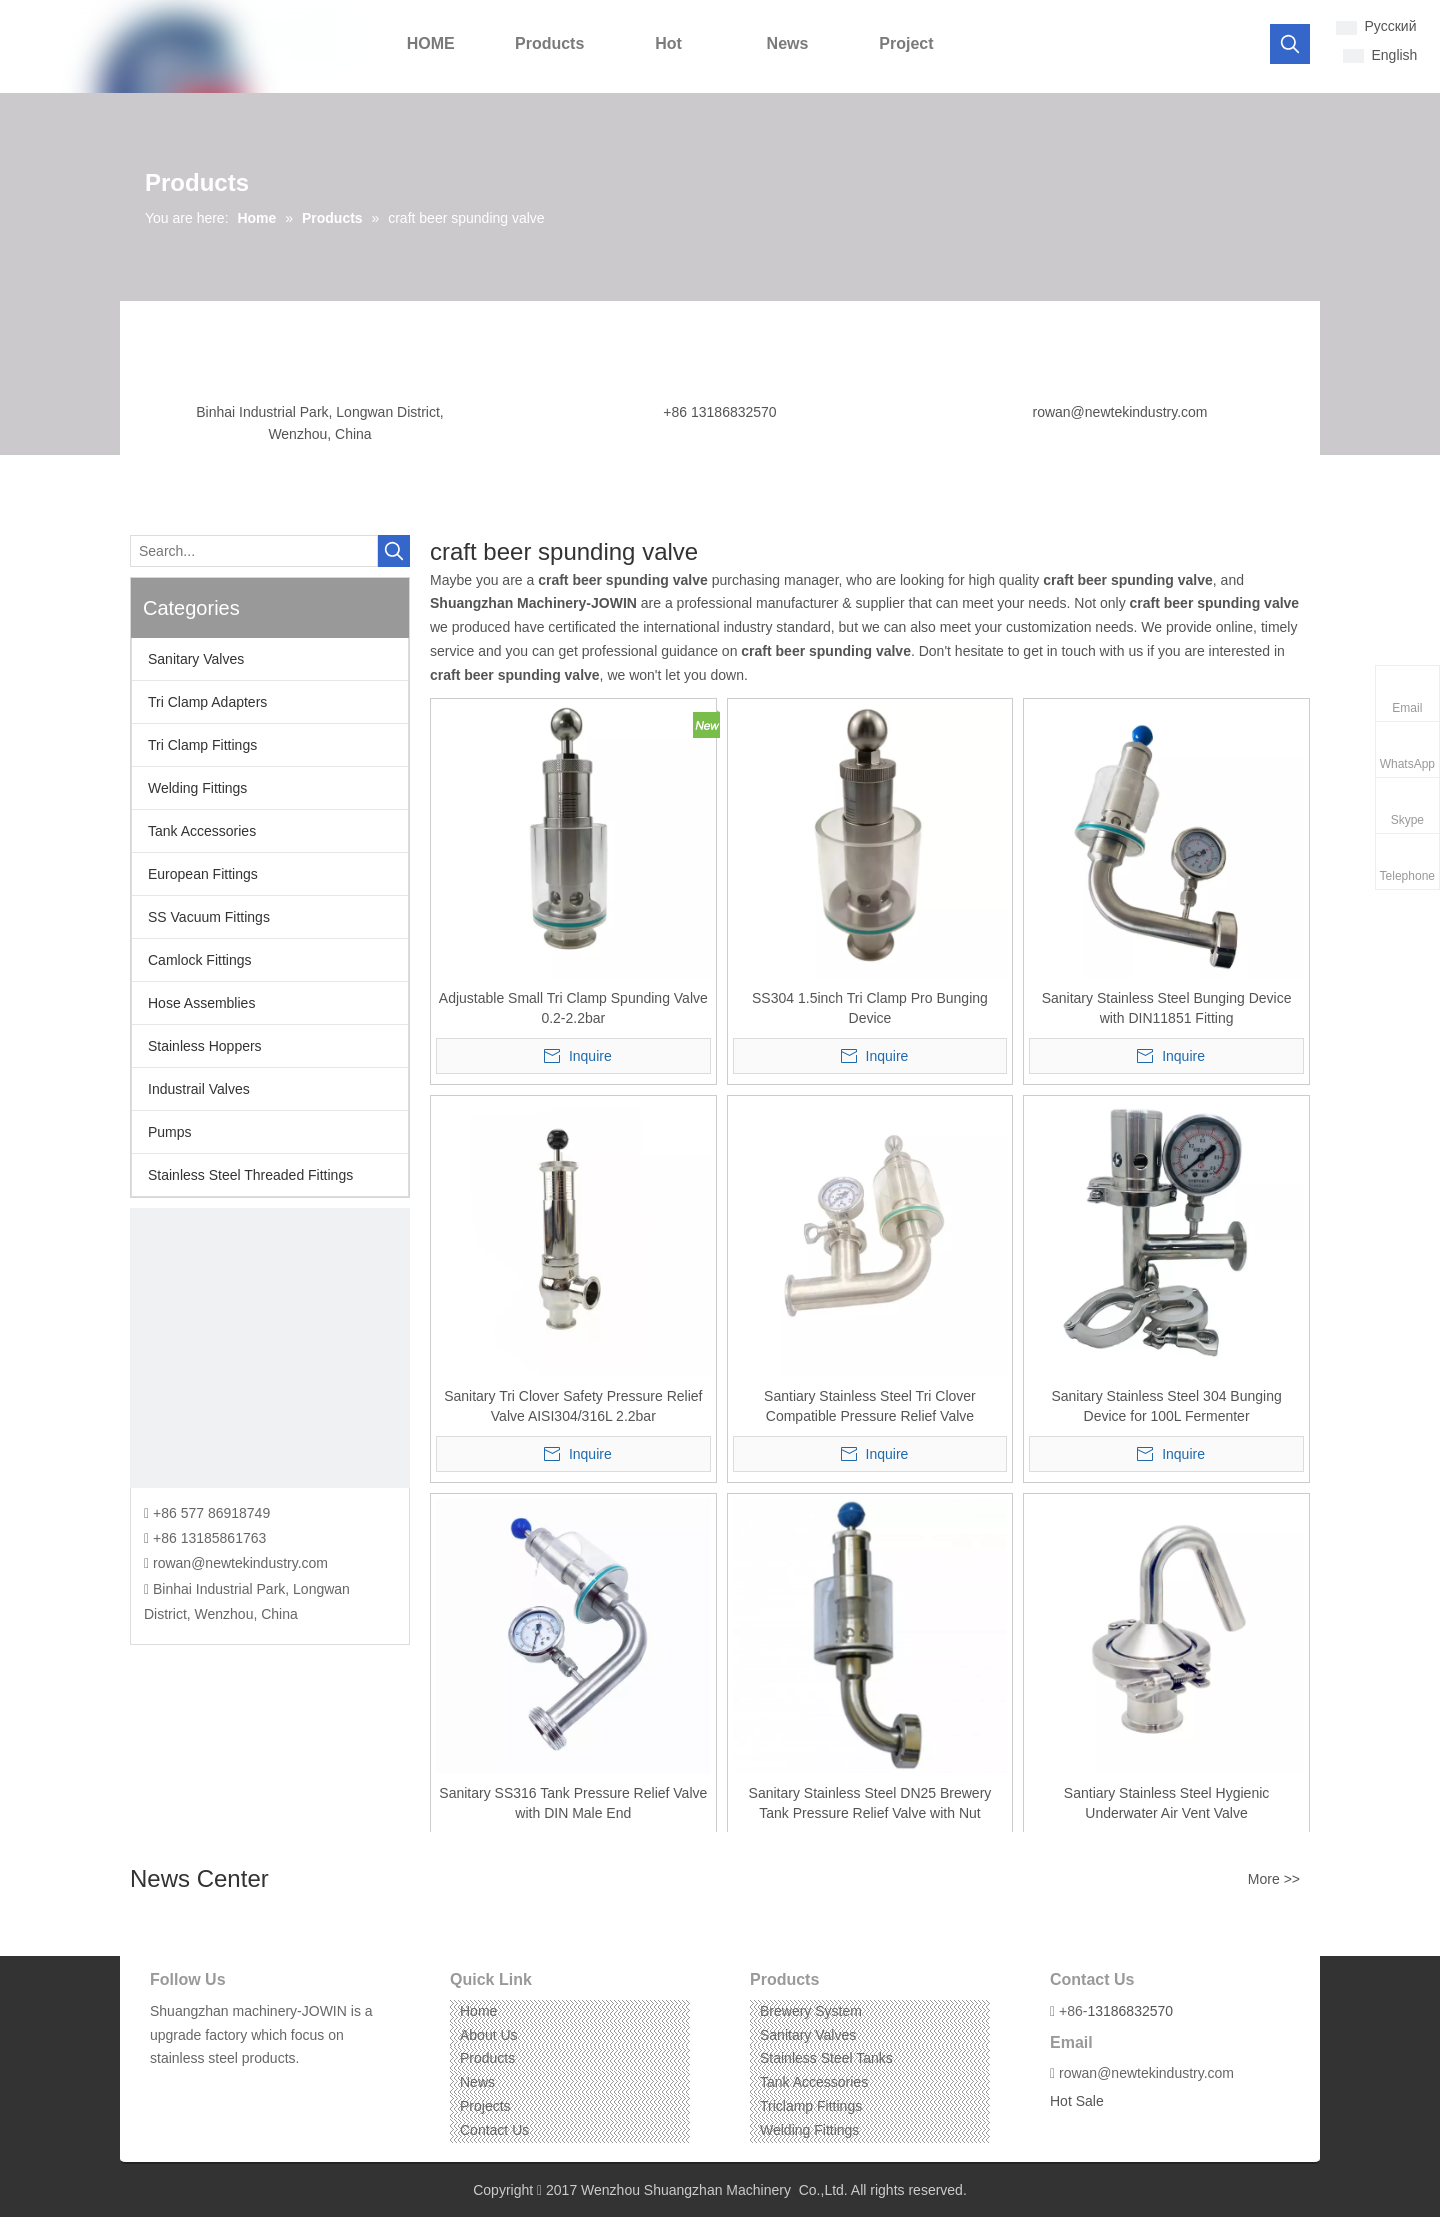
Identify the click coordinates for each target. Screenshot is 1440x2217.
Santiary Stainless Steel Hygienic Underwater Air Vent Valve (1166, 1803)
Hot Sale (1077, 2101)
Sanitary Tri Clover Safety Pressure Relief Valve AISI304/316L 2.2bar (573, 1406)
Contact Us (494, 2130)
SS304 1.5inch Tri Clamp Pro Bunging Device (870, 1008)
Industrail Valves (199, 1089)
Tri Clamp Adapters (207, 702)
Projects (485, 2106)
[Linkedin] (194, 2089)
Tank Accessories (202, 831)
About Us (489, 2035)
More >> (1274, 1879)
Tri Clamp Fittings (202, 745)
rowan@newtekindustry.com (1119, 412)
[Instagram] (225, 2089)
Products (487, 2058)
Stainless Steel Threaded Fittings (250, 1175)
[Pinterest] (256, 2089)
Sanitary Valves (196, 659)
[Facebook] (163, 2089)
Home (478, 2011)
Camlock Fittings (199, 960)
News (477, 2082)
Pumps (170, 1132)
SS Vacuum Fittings (209, 917)
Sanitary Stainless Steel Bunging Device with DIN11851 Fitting (1167, 1008)
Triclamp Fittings (811, 2106)
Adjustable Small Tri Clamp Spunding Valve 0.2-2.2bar (573, 1008)
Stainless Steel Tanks (826, 2058)
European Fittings (203, 874)
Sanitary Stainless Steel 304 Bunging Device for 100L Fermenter (1166, 1406)
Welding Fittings (197, 788)
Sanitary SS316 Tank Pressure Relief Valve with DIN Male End (573, 1803)
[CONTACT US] (270, 1348)
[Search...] (254, 551)
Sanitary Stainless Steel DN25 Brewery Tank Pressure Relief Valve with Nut (870, 1803)
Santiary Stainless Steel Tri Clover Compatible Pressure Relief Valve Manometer (870, 1407)
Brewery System (811, 2011)
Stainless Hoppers (205, 1046)
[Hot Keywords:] (1290, 44)
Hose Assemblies (201, 1003)
